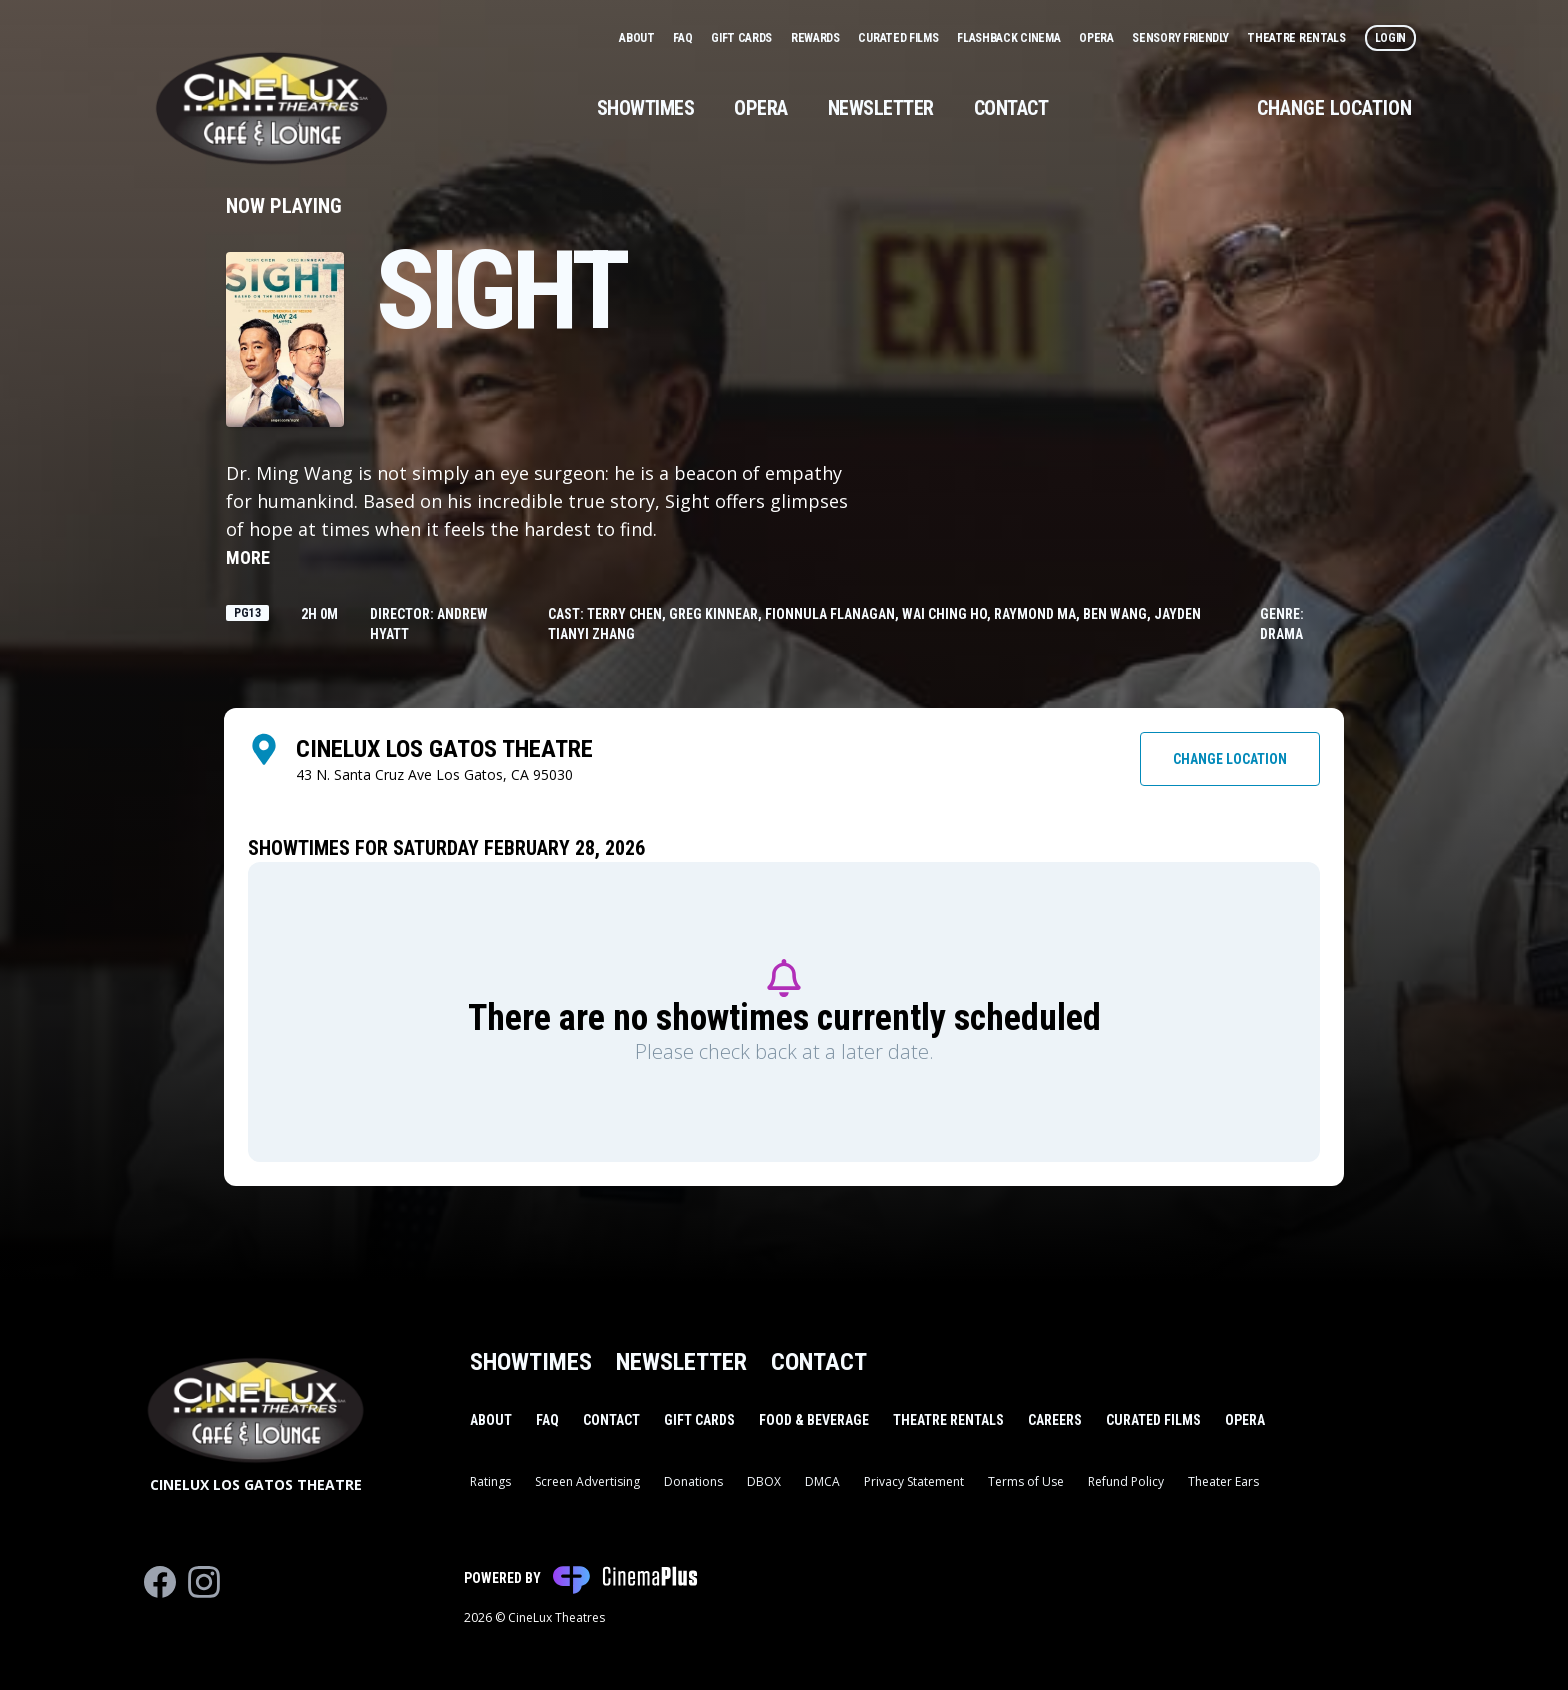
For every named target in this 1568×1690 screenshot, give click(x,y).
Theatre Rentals (1297, 38)
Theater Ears (1223, 1481)
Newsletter (881, 108)
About (638, 38)
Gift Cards (743, 38)
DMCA (822, 1481)
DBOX (764, 1481)
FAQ (684, 38)
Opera (1097, 38)
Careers (1055, 1420)
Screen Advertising (587, 1481)
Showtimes (646, 108)
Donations (693, 1481)
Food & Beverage (814, 1420)
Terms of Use (1026, 1481)
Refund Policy (1126, 1481)
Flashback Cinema (1010, 38)
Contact (1011, 108)
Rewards (817, 38)
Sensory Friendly (1181, 38)
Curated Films (899, 38)
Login (1391, 38)
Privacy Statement (914, 1481)
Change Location (1334, 108)
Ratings (490, 1481)
